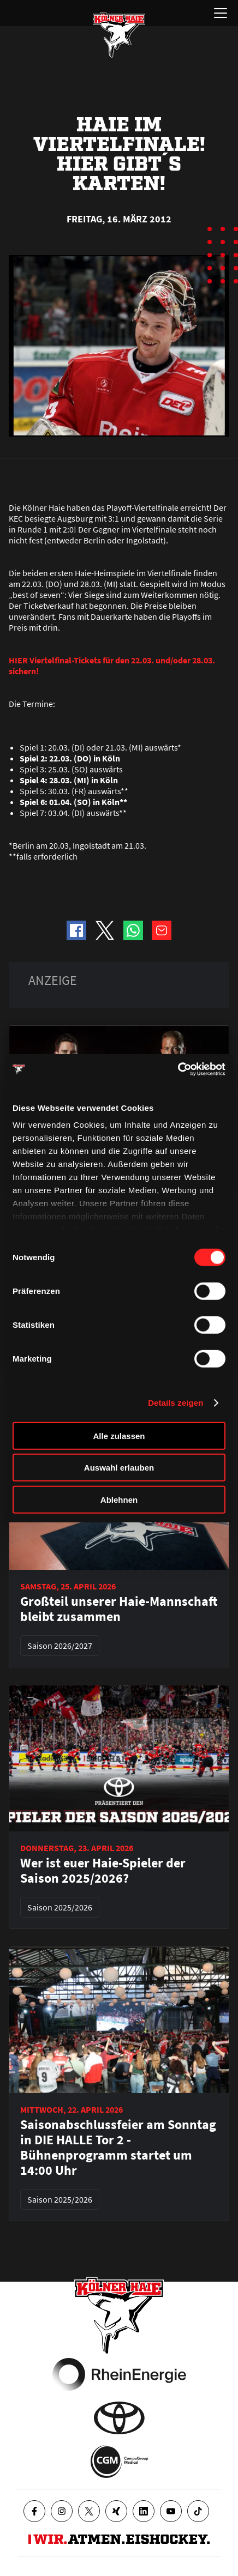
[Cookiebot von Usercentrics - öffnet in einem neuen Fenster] (177, 1069)
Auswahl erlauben (119, 1467)
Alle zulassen (119, 1435)
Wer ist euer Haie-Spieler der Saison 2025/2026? (103, 1870)
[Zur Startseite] (119, 35)
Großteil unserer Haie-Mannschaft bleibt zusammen (119, 1609)
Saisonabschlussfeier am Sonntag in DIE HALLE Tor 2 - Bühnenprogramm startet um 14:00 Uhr (118, 2147)
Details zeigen (175, 1402)
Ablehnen (119, 1499)
